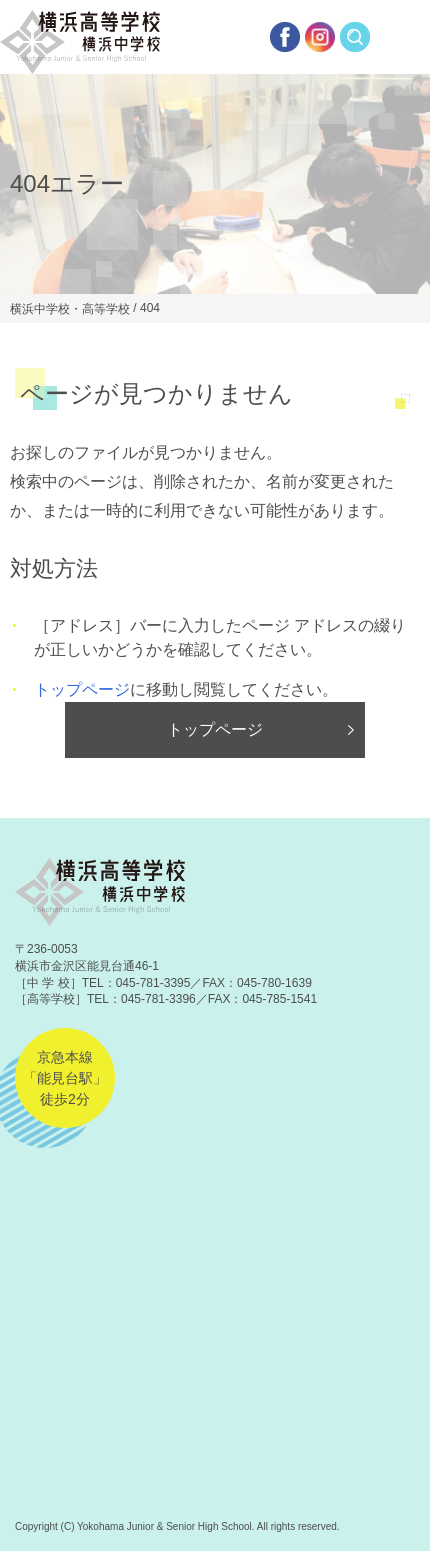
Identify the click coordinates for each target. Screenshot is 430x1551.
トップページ (82, 689)
